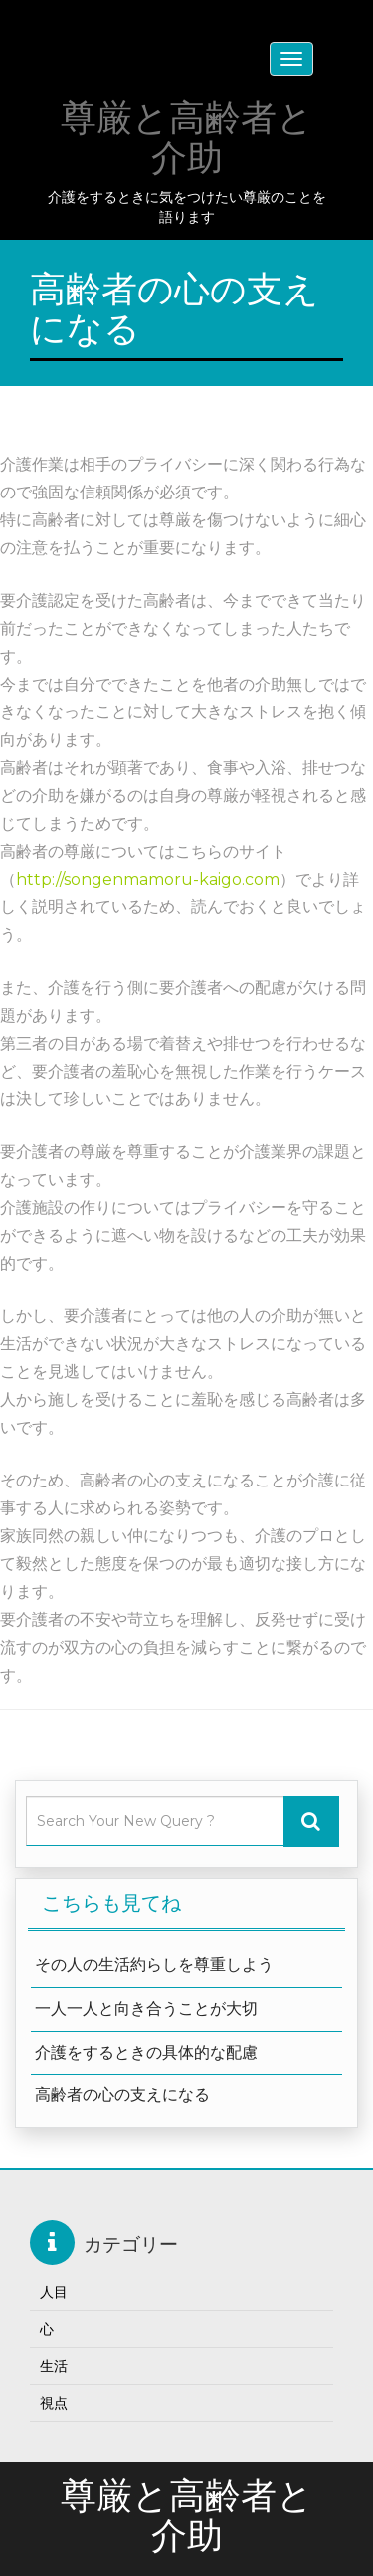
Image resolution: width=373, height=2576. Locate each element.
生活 (54, 2366)
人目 (54, 2292)
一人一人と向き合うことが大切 (146, 2008)
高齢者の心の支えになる (122, 2094)
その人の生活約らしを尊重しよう (154, 1964)
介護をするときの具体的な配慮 (146, 2052)
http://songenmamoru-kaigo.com (148, 879)
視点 (54, 2403)
